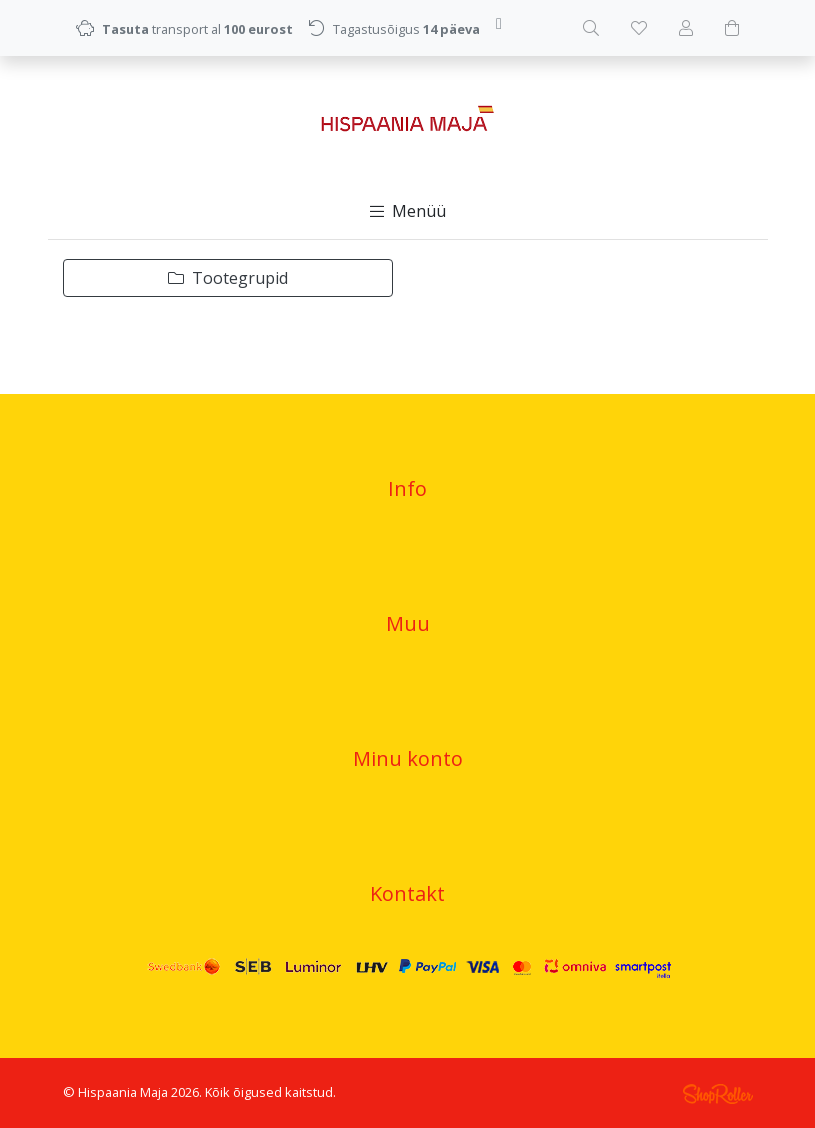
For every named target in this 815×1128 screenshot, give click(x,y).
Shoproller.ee (718, 1094)
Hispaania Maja (123, 1092)
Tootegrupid (228, 278)
